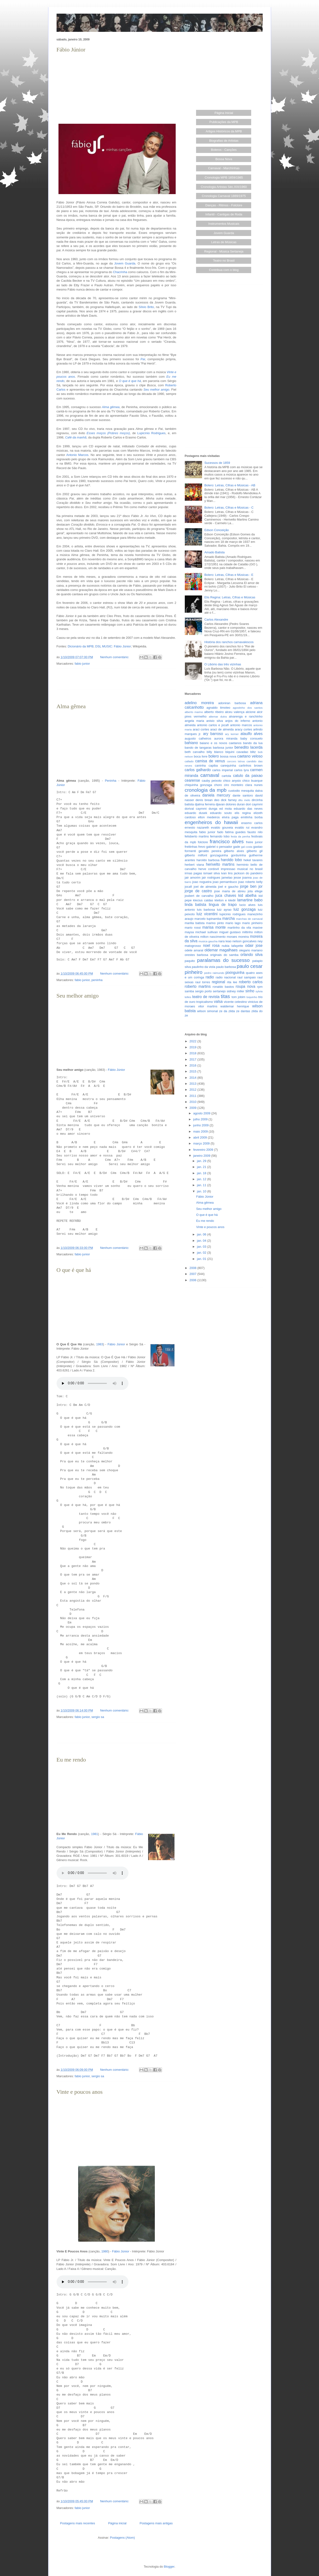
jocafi (188, 886)
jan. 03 (202, 1246)
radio (210, 977)
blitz (253, 752)
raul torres (202, 982)
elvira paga (230, 817)
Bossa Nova (223, 159)
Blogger (169, 2566)
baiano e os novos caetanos (220, 743)
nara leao (225, 941)
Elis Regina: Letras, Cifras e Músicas (229, 597)
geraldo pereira (209, 851)
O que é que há (130, 381)
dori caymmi (254, 804)
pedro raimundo (214, 972)
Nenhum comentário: (115, 657)
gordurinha (238, 855)
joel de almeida (205, 886)
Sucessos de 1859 (217, 463)
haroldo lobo (231, 860)
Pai (142, 359)
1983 (99, 1344)
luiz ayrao (224, 909)
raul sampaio (246, 977)
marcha (228, 918)
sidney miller (235, 991)
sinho (249, 991)
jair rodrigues (211, 877)
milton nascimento (213, 936)
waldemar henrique (234, 1006)
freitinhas (191, 846)
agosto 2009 (202, 1113)
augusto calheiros (198, 738)
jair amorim (193, 877)
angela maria (194, 721)
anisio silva (214, 721)
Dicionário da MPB (80, 646)
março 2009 (201, 1143)
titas (225, 996)
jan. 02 (202, 1252)
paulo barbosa (226, 967)
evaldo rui (242, 827)
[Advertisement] (116, 88)
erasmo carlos (252, 823)
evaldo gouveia (222, 827)
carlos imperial (222, 770)
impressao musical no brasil (241, 869)
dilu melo (244, 800)
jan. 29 (202, 1161)
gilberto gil (255, 851)
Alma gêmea (111, 407)
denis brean (204, 800)
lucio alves (247, 905)
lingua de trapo (223, 905)
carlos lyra (241, 770)
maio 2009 (201, 1131)
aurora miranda (226, 738)
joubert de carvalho (199, 896)
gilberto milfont (196, 855)
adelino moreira (199, 703)
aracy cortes (243, 729)
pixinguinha (235, 973)
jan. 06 (202, 1234)
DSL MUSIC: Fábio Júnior (113, 646)
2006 (193, 1280)
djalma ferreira (205, 804)
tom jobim (238, 997)
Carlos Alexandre (216, 619)
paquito (190, 961)
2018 (193, 1053)
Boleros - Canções (224, 150)
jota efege (255, 891)
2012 (193, 1089)
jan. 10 (202, 1191)
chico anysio (232, 780)
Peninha (110, 780)
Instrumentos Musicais (223, 223)
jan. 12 (202, 1179)
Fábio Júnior (71, 49)
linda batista (195, 905)
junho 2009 (201, 1125)
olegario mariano (250, 950)
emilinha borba (252, 817)
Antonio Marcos (77, 455)
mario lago (233, 923)
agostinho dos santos (247, 707)
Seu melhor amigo (156, 389)
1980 (104, 2251)
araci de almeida (222, 729)
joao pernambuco (225, 882)
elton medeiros (209, 817)
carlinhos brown (250, 765)
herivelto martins (220, 864)
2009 (193, 1108)
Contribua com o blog (224, 270)
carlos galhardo (198, 770)
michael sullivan (206, 932)
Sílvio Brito (146, 307)
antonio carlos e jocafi (213, 725)
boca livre (200, 756)
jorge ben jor (251, 886)
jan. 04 (202, 1240)
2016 (193, 1065)
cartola (226, 776)
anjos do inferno (237, 721)
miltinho (247, 932)
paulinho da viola (203, 967)
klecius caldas (203, 900)
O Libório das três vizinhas (222, 664)
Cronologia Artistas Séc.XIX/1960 (224, 187)
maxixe (257, 927)
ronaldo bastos (223, 986)
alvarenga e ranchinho (245, 716)
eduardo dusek (196, 813)
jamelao (226, 877)
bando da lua (252, 743)
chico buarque (252, 780)
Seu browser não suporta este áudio (92, 1383)
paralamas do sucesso (223, 960)
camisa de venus (210, 761)
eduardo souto (221, 813)
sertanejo (219, 991)
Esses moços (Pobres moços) (108, 433)
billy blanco (215, 752)
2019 (193, 1047)
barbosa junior (223, 747)
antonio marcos (241, 725)
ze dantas (243, 1011)
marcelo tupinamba (207, 918)
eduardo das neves (248, 808)
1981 (94, 1834)
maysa (189, 932)
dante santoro (242, 795)
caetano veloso (250, 756)
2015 (193, 1071)
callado (189, 761)
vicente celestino (235, 1002)
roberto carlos (251, 982)
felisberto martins (197, 836)
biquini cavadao (236, 752)
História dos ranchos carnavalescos (229, 642)
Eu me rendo (71, 1760)
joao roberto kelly (250, 882)
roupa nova (245, 986)
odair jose (253, 945)
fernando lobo (219, 836)
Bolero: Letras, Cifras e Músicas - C (229, 507)
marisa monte (214, 927)
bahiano (191, 743)
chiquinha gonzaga (198, 785)
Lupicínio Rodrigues (151, 433)
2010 (193, 1102)
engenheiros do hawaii (211, 822)
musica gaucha (207, 941)
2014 (193, 1077)
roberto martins (198, 986)
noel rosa (211, 945)
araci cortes (201, 729)
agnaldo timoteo (218, 707)
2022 (193, 1041)
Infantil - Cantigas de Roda (223, 214)
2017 (193, 1059)
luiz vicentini (207, 914)
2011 (193, 1096)
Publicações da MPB (223, 122)
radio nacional (226, 977)
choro (218, 785)
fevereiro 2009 (203, 1149)
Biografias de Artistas (223, 140)
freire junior (254, 842)
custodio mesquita (241, 790)
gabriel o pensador (219, 846)
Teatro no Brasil (224, 260)
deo (217, 800)
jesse (237, 877)
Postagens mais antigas (156, 2523)
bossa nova (228, 756)
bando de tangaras (198, 747)
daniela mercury (216, 795)
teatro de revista (206, 997)
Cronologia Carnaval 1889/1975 (224, 196)
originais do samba (224, 955)
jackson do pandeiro (248, 873)
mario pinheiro (252, 923)
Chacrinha (120, 272)
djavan (220, 804)
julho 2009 (201, 1119)
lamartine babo (250, 900)
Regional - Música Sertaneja (223, 251)
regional (218, 982)
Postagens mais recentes (77, 2523)
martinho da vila (239, 927)
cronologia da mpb (206, 790)
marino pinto (215, 923)
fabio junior (82, 663)
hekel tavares (253, 860)
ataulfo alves (252, 734)
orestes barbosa (196, 955)
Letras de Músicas (224, 242)
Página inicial (117, 2523)
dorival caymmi (196, 808)
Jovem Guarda (124, 263)
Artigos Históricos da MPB (224, 131)
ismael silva (211, 873)
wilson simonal (207, 1011)
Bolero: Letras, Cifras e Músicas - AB (229, 485)
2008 (193, 1268)
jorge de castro (198, 891)
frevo (201, 846)
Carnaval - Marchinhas (223, 168)
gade (236, 846)
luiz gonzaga (244, 909)
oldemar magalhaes (221, 950)
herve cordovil (208, 869)
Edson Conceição (216, 530)
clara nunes (253, 785)
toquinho (251, 997)
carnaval (209, 775)
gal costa (246, 846)
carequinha (228, 765)
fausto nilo (254, 832)
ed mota (225, 808)
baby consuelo (251, 738)
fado (220, 832)
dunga (213, 808)
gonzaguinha (219, 855)
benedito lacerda (248, 747)
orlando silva (251, 955)
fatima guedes (235, 832)
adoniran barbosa (232, 703)
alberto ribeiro (214, 712)
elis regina (243, 813)
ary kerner (232, 733)
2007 (193, 1274)
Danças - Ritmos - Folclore (223, 205)
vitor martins (207, 1006)
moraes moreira (238, 936)
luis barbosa (206, 909)
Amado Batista (214, 552)
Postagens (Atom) (122, 2537)
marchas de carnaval (249, 918)
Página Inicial (224, 113)
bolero (214, 756)
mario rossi (193, 927)
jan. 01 (202, 1259)
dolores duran (235, 804)
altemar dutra (218, 716)
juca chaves (225, 895)
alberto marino (194, 711)
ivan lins (227, 873)
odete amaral (194, 950)
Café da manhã (76, 437)
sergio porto (203, 991)
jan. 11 (202, 1185)
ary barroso (213, 734)
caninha (200, 765)
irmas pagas (193, 873)
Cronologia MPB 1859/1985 (224, 177)
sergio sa (98, 1717)
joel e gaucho (228, 886)
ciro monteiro (233, 785)
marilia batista (195, 923)
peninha (97, 980)
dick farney (229, 800)
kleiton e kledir (225, 900)
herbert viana (194, 864)
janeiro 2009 (202, 1155)
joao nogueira (201, 882)
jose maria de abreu (230, 891)
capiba (213, 765)
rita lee (232, 982)
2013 (193, 1083)
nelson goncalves (244, 941)
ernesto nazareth (197, 827)
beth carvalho (195, 752)
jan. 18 (202, 1173)
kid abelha (247, 895)
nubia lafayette (232, 946)
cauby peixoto (212, 780)
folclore (203, 842)
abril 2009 (200, 1137)
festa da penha (240, 836)
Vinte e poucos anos (80, 2092)
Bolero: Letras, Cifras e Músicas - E (228, 575)
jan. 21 (202, 1167)
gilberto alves (234, 851)
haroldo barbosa (208, 860)
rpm (259, 986)
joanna (247, 877)
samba (189, 991)
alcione (250, 712)
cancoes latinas (236, 761)
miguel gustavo (230, 932)
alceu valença (234, 712)
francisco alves (227, 841)
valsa (218, 1001)
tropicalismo (204, 1002)
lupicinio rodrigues (233, 914)
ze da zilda (227, 1011)
